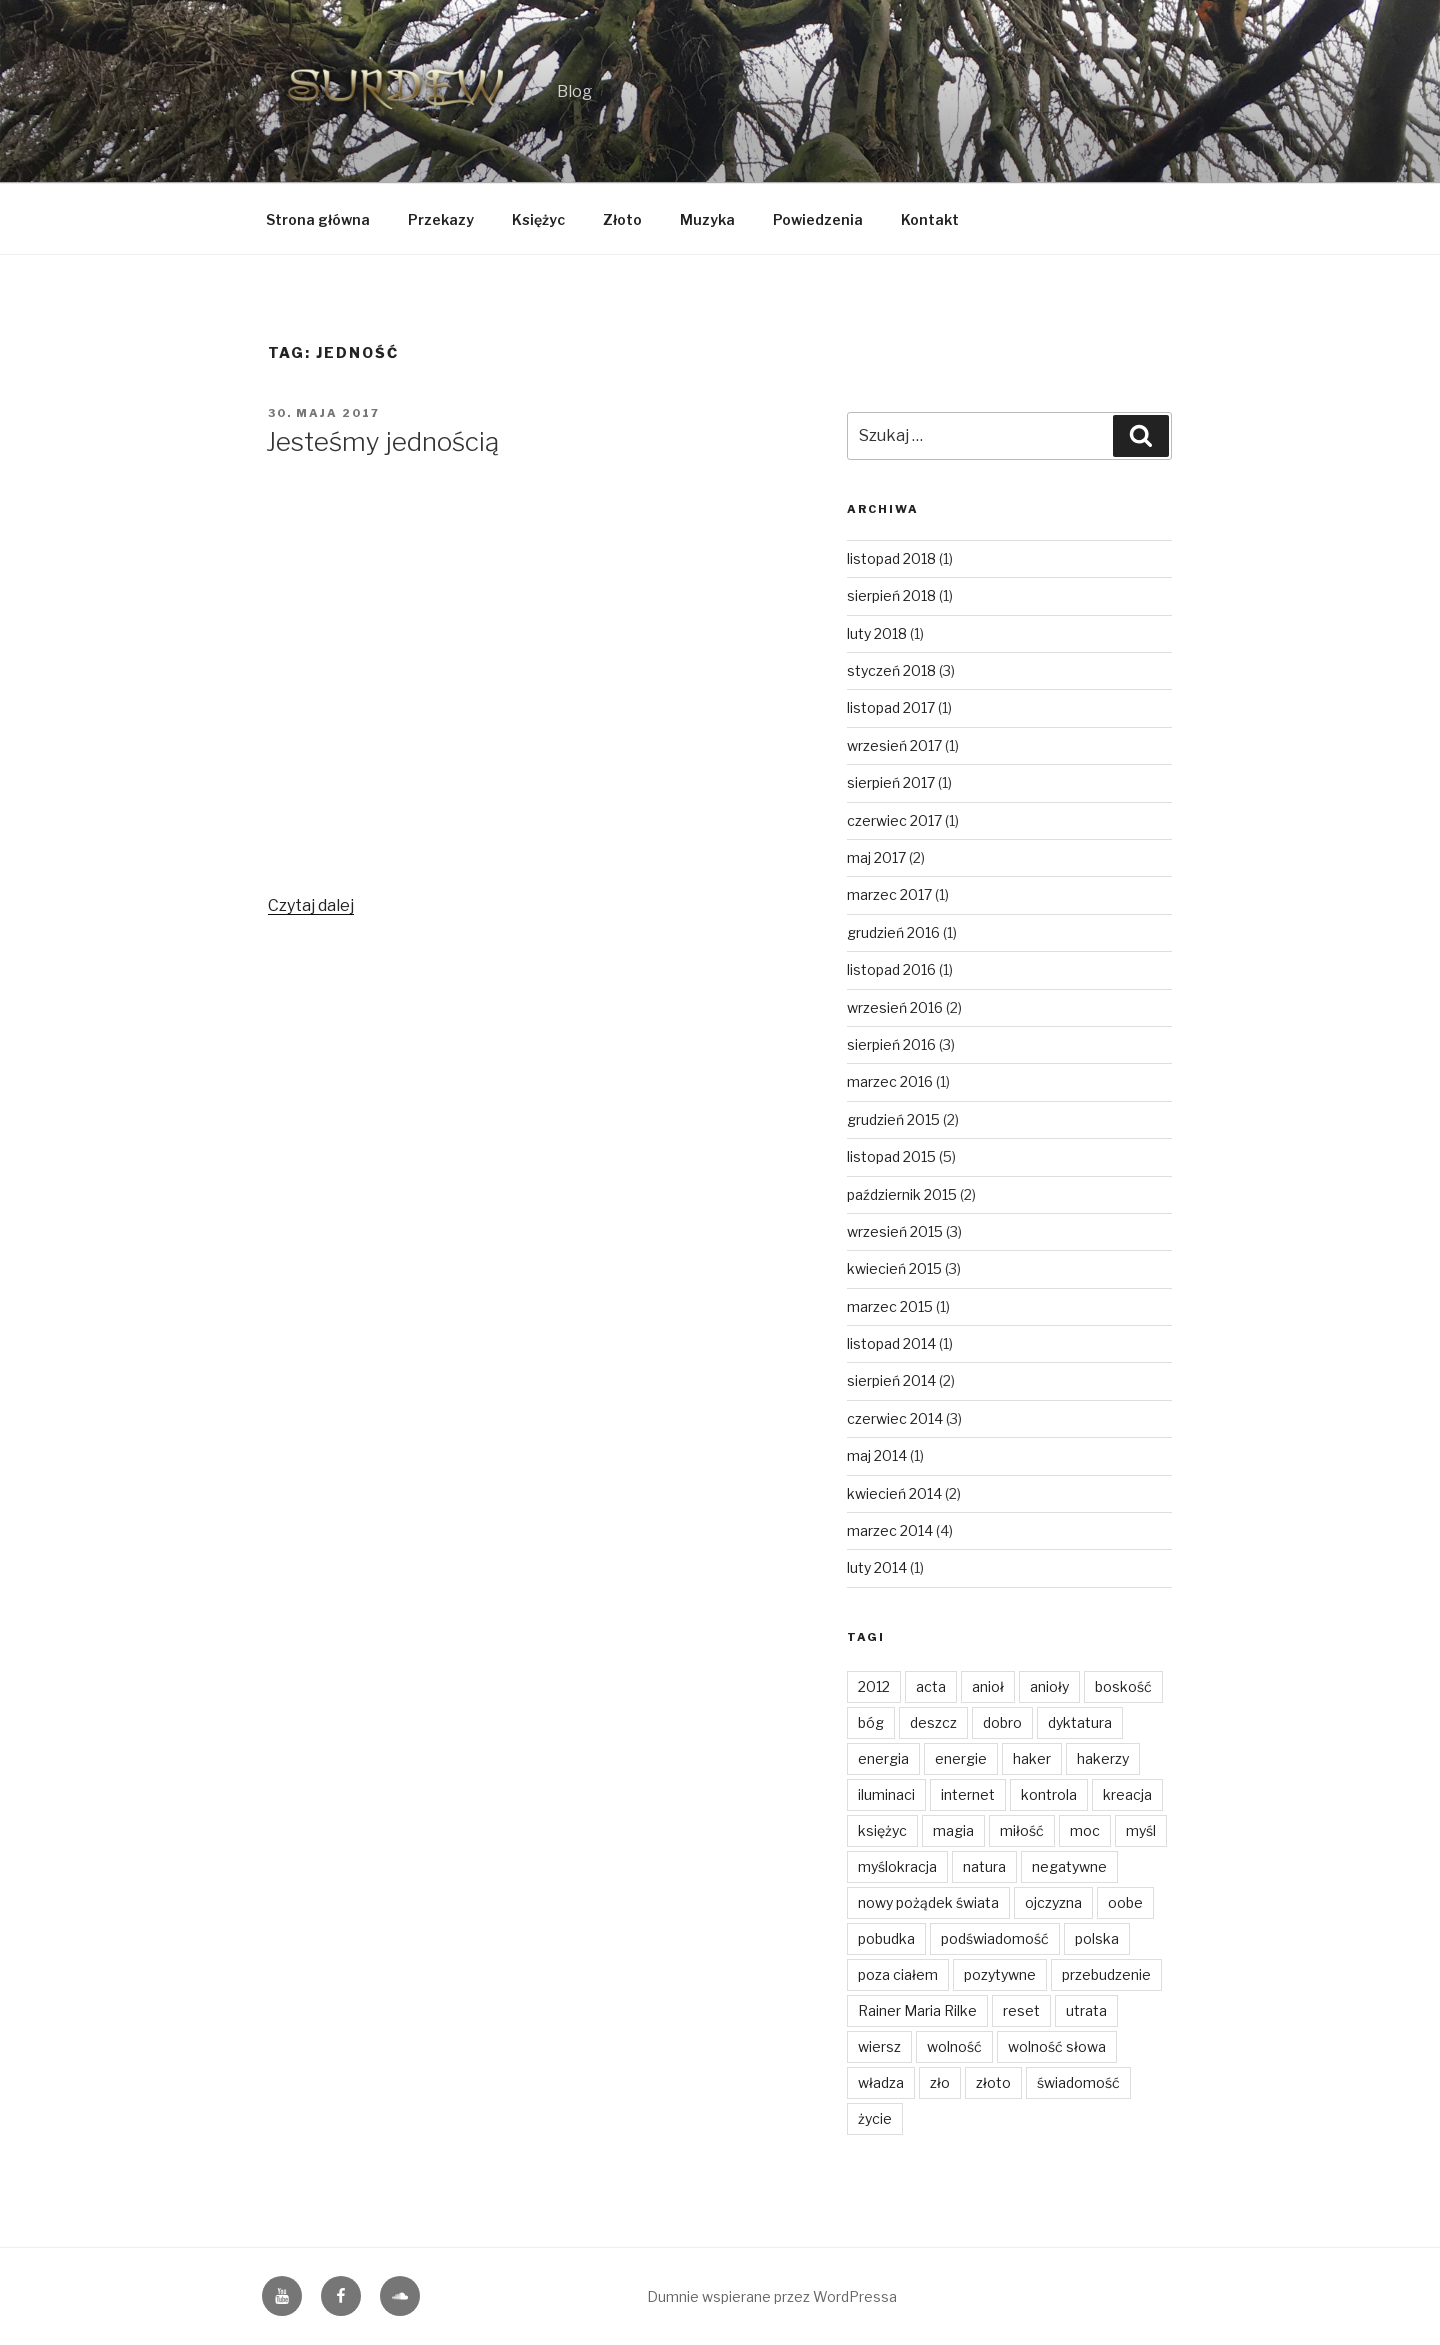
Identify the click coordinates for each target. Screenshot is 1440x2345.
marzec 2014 (890, 1530)
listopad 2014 (891, 1343)
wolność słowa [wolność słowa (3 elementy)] (1057, 2046)
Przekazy (441, 219)
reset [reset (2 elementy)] (1021, 2010)
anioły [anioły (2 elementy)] (1049, 1686)
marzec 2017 (889, 894)
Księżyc (538, 219)
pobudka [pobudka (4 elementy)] (886, 1938)
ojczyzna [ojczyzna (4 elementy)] (1053, 1902)
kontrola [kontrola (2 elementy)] (1049, 1794)
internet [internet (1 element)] (968, 1794)
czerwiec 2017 (894, 820)
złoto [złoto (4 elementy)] (993, 2082)
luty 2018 (877, 633)
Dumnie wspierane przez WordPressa (772, 2296)
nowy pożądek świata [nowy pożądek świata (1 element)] (928, 1902)
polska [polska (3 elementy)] (1097, 1938)
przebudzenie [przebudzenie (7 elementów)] (1106, 1974)
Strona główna (318, 219)
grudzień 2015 (893, 1119)
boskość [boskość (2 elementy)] (1123, 1686)
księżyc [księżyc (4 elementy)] (882, 1830)
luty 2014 (877, 1567)
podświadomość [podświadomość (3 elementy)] (995, 1938)
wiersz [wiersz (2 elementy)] (879, 2046)
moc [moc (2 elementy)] (1085, 1830)
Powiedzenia (818, 219)
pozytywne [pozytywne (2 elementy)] (1000, 1974)
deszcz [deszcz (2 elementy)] (933, 1722)
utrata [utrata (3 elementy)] (1086, 2010)
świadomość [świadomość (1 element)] (1078, 2082)
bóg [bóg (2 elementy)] (871, 1722)
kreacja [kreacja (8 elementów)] (1127, 1794)
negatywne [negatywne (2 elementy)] (1069, 1866)
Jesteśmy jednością (382, 441)
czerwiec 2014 (895, 1418)
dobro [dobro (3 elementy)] (1002, 1722)
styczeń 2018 (891, 670)
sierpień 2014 (891, 1380)
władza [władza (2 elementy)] (881, 2082)
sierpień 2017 (891, 782)
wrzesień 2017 (894, 745)
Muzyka (707, 219)
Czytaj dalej (311, 905)
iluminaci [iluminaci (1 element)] (886, 1794)
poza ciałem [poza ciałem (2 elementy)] (898, 1974)
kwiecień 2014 (894, 1493)
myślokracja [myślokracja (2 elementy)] (897, 1866)
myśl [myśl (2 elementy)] (1141, 1830)
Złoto (622, 219)
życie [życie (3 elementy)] (875, 2118)
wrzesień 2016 (895, 1007)
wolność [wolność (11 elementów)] (954, 2046)
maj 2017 (876, 857)
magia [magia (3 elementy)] (953, 1830)
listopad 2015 (891, 1156)
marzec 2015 (890, 1306)
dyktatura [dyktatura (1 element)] (1080, 1722)
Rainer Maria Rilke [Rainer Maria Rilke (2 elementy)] (917, 2010)
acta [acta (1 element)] (931, 1686)
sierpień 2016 (891, 1044)
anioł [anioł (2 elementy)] (988, 1686)
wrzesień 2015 (895, 1231)
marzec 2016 (890, 1081)
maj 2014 (877, 1455)
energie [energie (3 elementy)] (961, 1758)
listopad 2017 (891, 707)
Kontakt (930, 219)
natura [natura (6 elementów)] (984, 1866)
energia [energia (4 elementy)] (883, 1758)
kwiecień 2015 (894, 1268)
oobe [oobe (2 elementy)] (1125, 1902)
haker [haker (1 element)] (1032, 1758)
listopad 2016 (891, 969)
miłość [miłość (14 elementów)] (1022, 1830)
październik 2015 (902, 1194)
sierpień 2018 (891, 595)
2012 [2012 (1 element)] (874, 1686)
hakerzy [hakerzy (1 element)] (1103, 1758)
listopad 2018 (891, 558)
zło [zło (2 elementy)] (940, 2082)
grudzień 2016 (893, 932)
